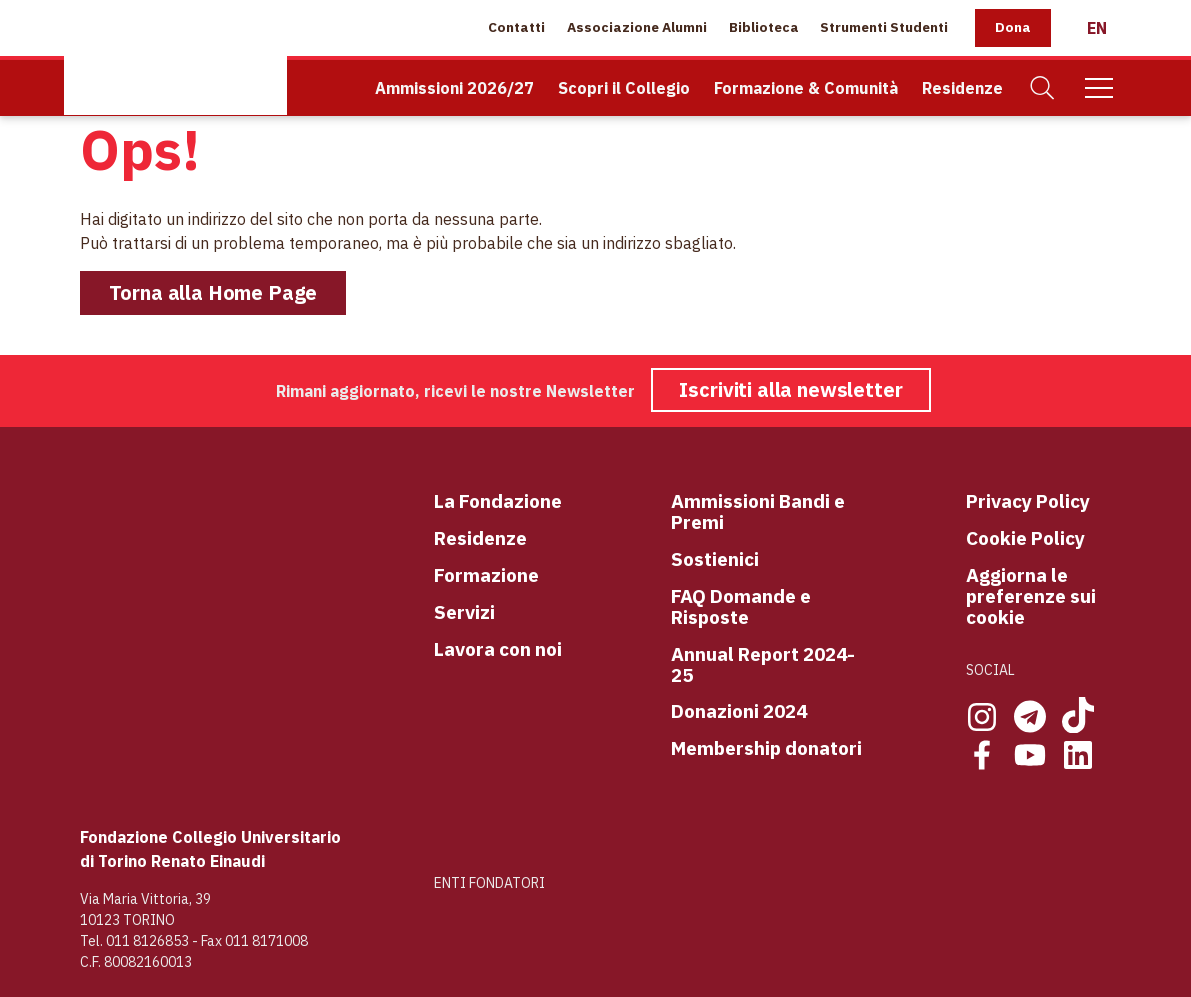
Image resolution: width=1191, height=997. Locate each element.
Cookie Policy (1025, 538)
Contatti (516, 27)
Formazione (486, 575)
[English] (1097, 28)
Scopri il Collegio (624, 88)
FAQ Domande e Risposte (741, 607)
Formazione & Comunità (806, 88)
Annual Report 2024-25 (763, 665)
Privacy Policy (1028, 501)
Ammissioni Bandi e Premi (758, 512)
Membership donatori (766, 748)
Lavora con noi (498, 649)
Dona (1013, 27)
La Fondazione (498, 501)
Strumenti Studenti (884, 27)
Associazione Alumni (637, 27)
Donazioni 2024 (739, 711)
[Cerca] (1043, 88)
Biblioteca (764, 27)
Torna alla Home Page (213, 292)
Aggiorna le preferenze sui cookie (1031, 596)
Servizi (464, 612)
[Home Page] (175, 57)
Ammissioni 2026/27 (454, 88)
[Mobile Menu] (1099, 88)
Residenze (962, 88)
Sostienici (715, 559)
